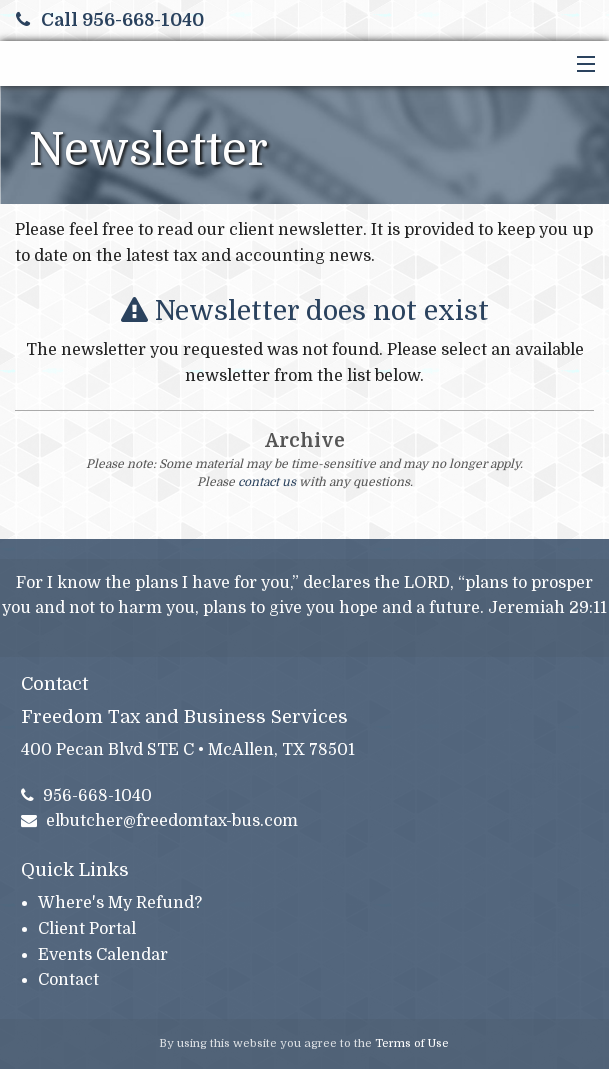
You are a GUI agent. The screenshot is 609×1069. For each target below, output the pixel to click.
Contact (68, 980)
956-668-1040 (87, 796)
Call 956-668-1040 (110, 20)
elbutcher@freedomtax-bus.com (160, 821)
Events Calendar (103, 955)
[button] (581, 65)
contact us (267, 482)
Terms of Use (412, 1043)
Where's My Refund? (120, 903)
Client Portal (87, 929)
